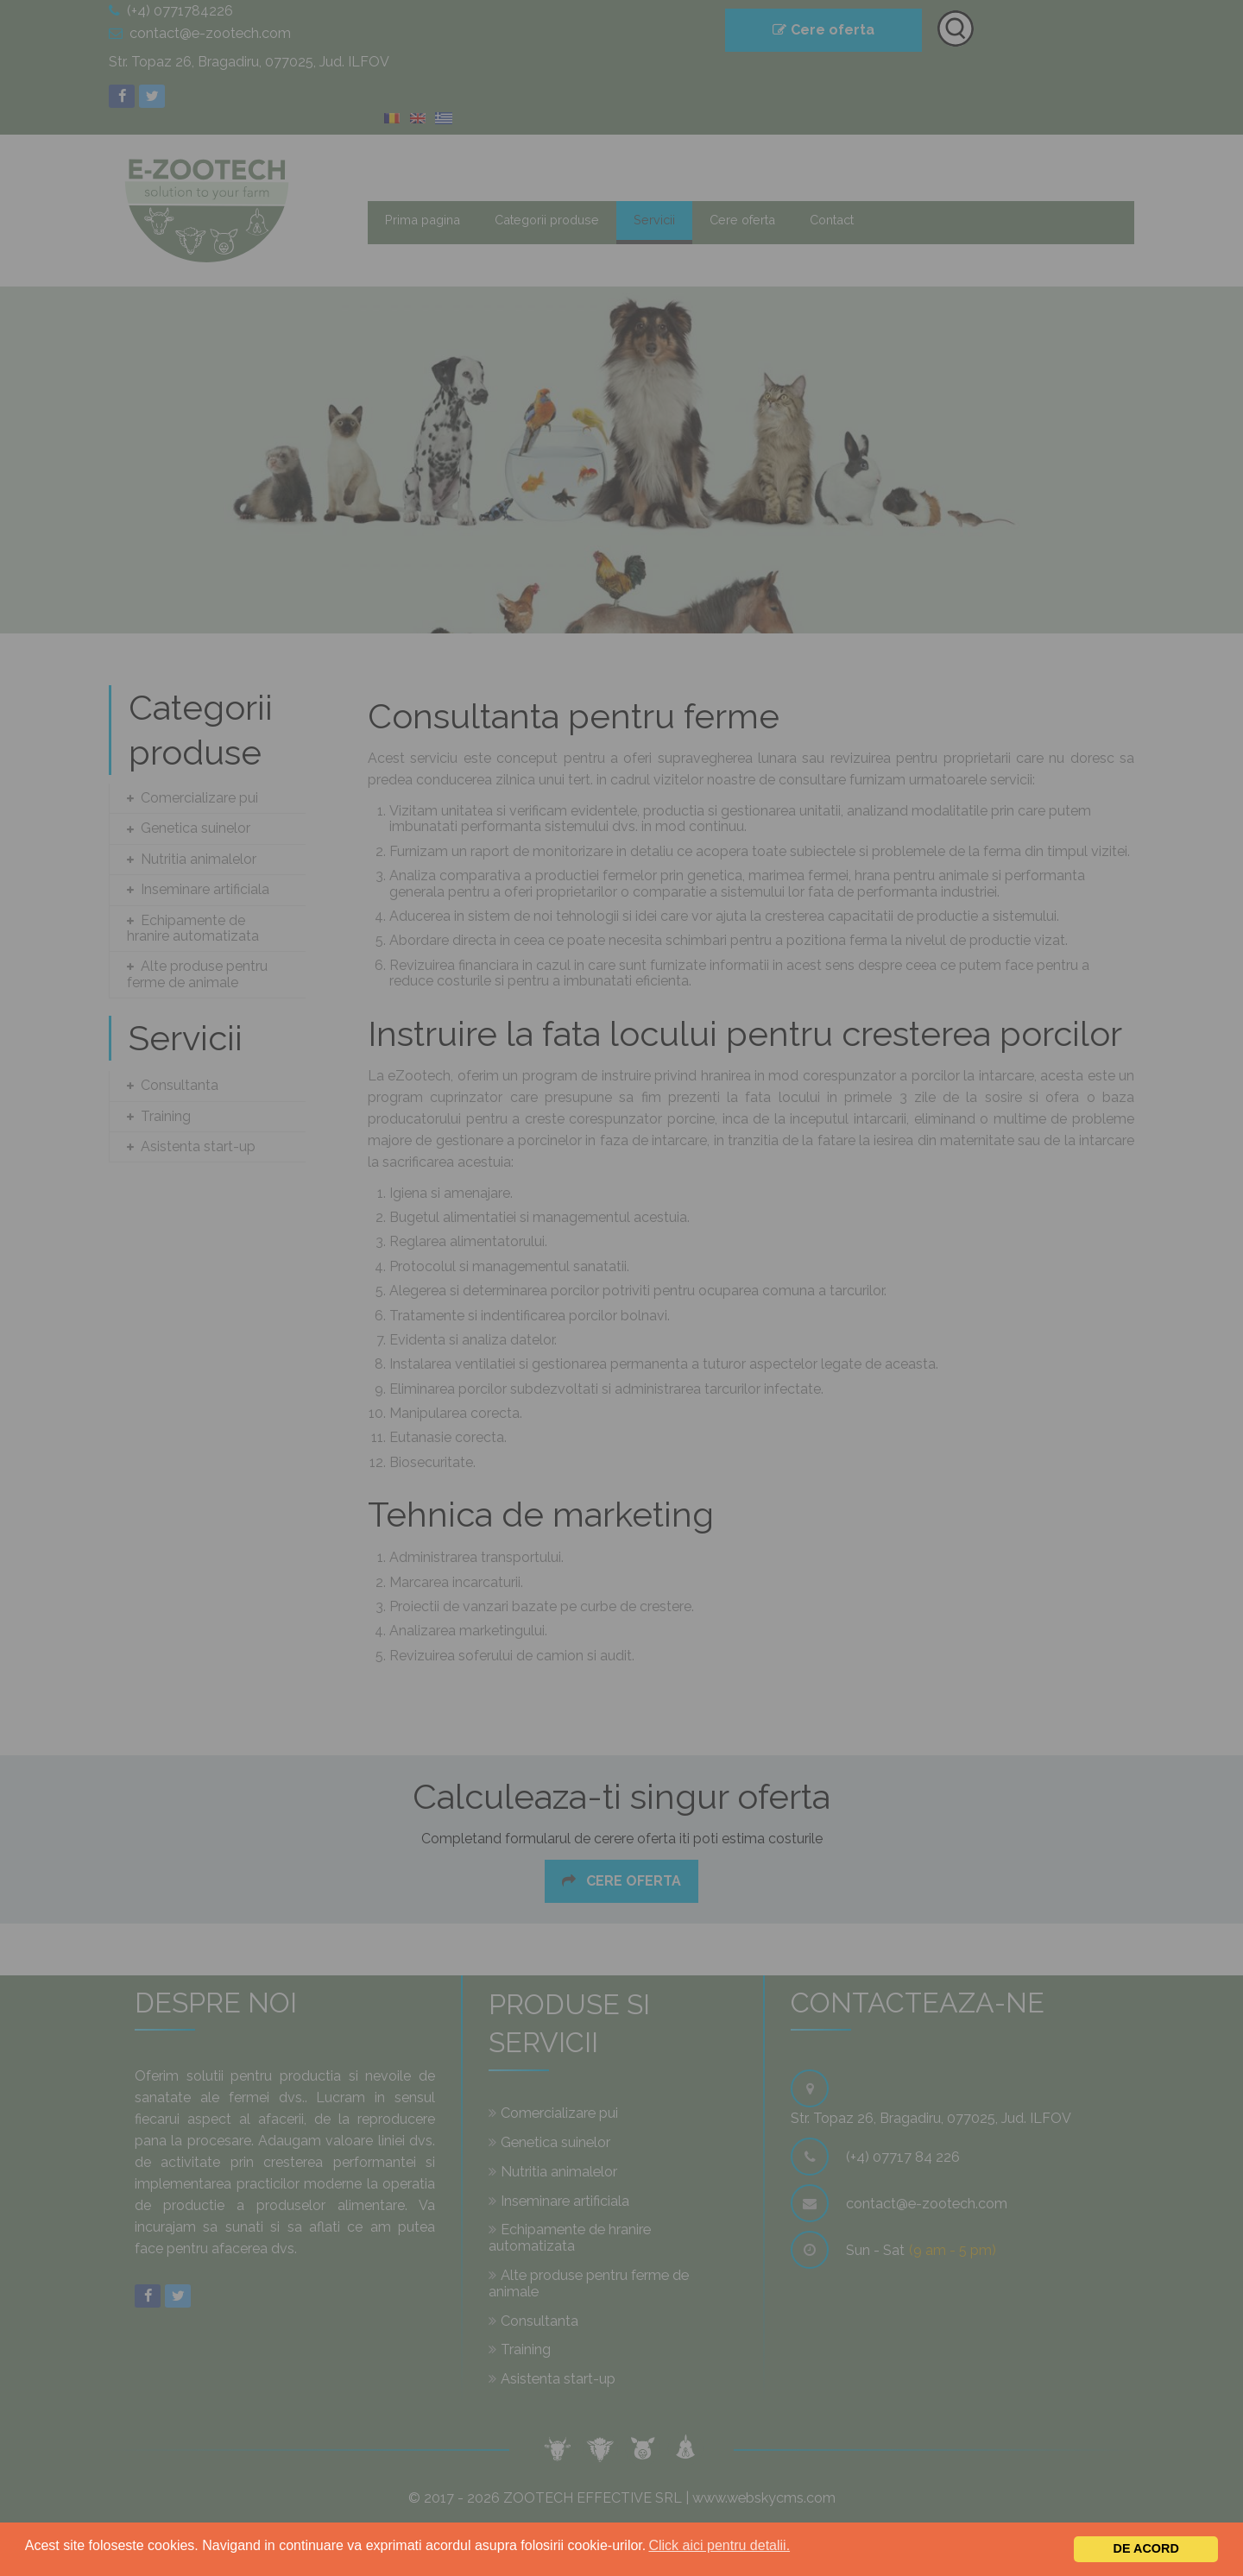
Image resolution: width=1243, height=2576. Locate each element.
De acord (1146, 2548)
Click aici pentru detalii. (719, 2545)
